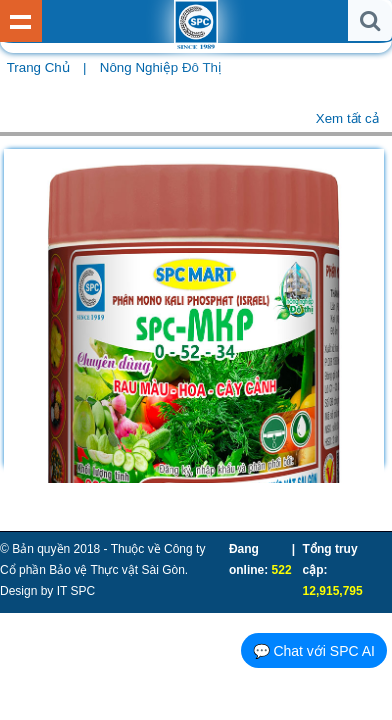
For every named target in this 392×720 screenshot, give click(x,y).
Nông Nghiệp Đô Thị (160, 67)
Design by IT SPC (47, 591)
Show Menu (21, 21)
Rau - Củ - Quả (103, 111)
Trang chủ (38, 67)
